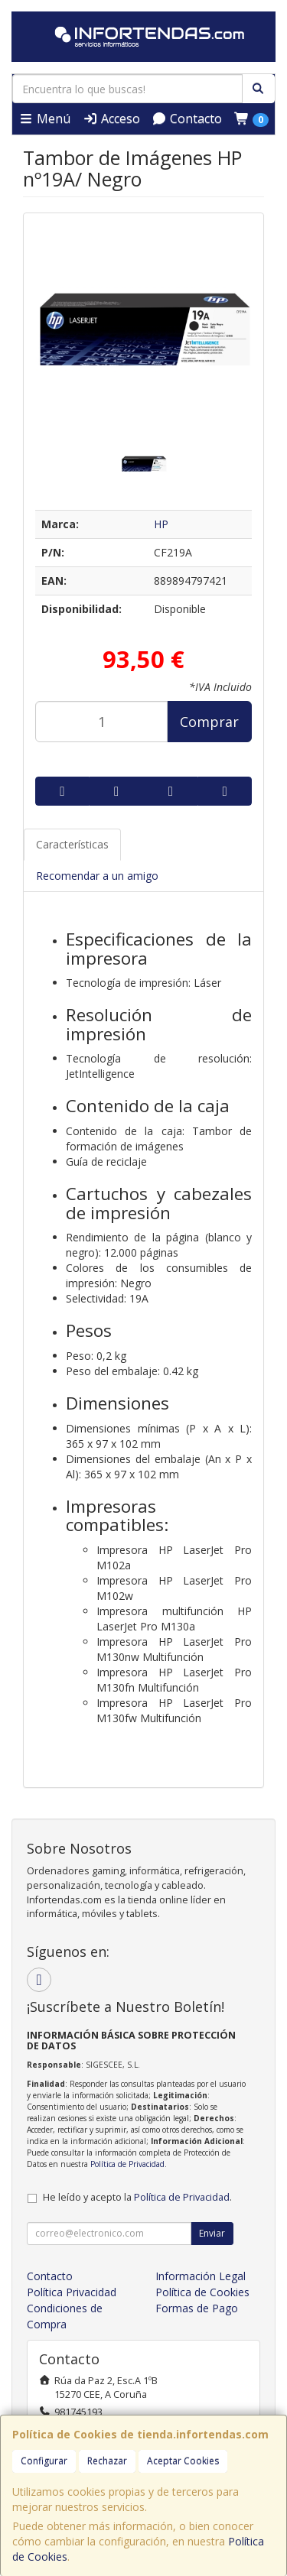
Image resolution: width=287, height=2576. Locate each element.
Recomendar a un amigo (97, 875)
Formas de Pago (196, 2308)
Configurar (44, 2460)
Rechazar (107, 2460)
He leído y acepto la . (137, 2197)
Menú (44, 118)
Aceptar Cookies (183, 2460)
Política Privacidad (71, 2292)
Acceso (111, 118)
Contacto (187, 118)
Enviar (212, 2233)
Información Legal (200, 2276)
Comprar (209, 721)
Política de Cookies (202, 2292)
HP (161, 524)
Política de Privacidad (127, 2164)
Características (72, 844)
